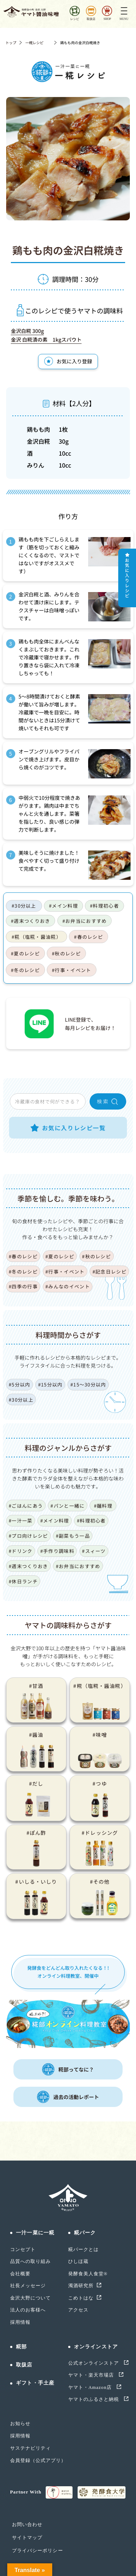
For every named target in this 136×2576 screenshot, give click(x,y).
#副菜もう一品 (73, 1535)
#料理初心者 (104, 905)
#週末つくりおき (30, 920)
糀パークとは (83, 2249)
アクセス (78, 2310)
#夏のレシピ (25, 953)
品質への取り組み (30, 2261)
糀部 (21, 2346)
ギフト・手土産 (35, 2383)
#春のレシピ (88, 936)
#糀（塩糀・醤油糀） (36, 936)
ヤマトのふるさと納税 (94, 2399)
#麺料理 (103, 1505)
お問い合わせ (27, 2524)
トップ (10, 42)
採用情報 (20, 2322)
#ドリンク (21, 1550)
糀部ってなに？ (68, 2069)
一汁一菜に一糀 (35, 2232)
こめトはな (81, 2298)
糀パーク (85, 2232)
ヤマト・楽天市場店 (92, 2375)
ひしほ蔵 (78, 2261)
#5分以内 (19, 1384)
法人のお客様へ (28, 2310)
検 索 (108, 1101)
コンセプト (23, 2249)
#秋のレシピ (66, 953)
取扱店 (24, 2365)
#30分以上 (24, 905)
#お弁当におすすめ (84, 920)
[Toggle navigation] (124, 12)
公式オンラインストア (94, 2363)
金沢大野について (30, 2298)
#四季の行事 (23, 1286)
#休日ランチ (23, 1581)
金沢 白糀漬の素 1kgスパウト (46, 339)
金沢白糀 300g (27, 330)
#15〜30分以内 (88, 1384)
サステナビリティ (30, 2448)
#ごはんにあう (26, 1505)
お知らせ (20, 2423)
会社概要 (20, 2273)
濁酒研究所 (81, 2285)
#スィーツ (94, 1550)
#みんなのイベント (67, 1286)
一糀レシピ (34, 42)
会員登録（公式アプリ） (38, 2460)
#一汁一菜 (21, 1520)
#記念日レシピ (109, 1271)
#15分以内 (50, 1384)
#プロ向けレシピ (28, 1535)
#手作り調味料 (57, 1550)
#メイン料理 (63, 905)
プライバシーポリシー (37, 2550)
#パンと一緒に (67, 1505)
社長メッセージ (28, 2285)
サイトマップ (27, 2537)
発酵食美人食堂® (88, 2273)
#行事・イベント (71, 970)
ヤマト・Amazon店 (91, 2387)
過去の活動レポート (68, 2097)
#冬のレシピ (25, 970)
